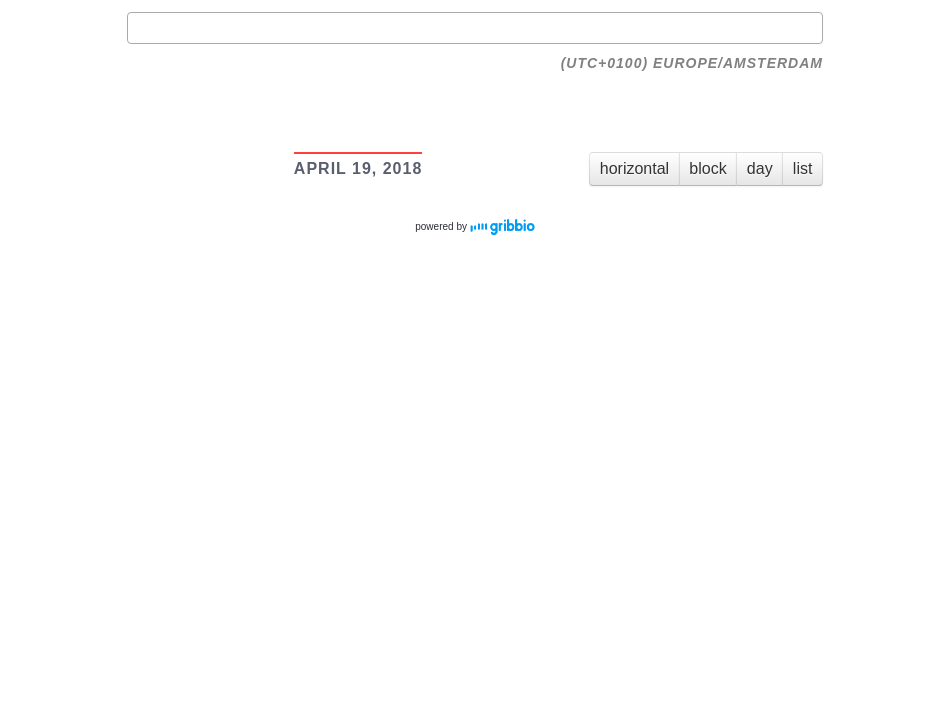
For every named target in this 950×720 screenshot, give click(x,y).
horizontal (634, 168)
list (803, 168)
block (707, 168)
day (760, 168)
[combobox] (475, 28)
